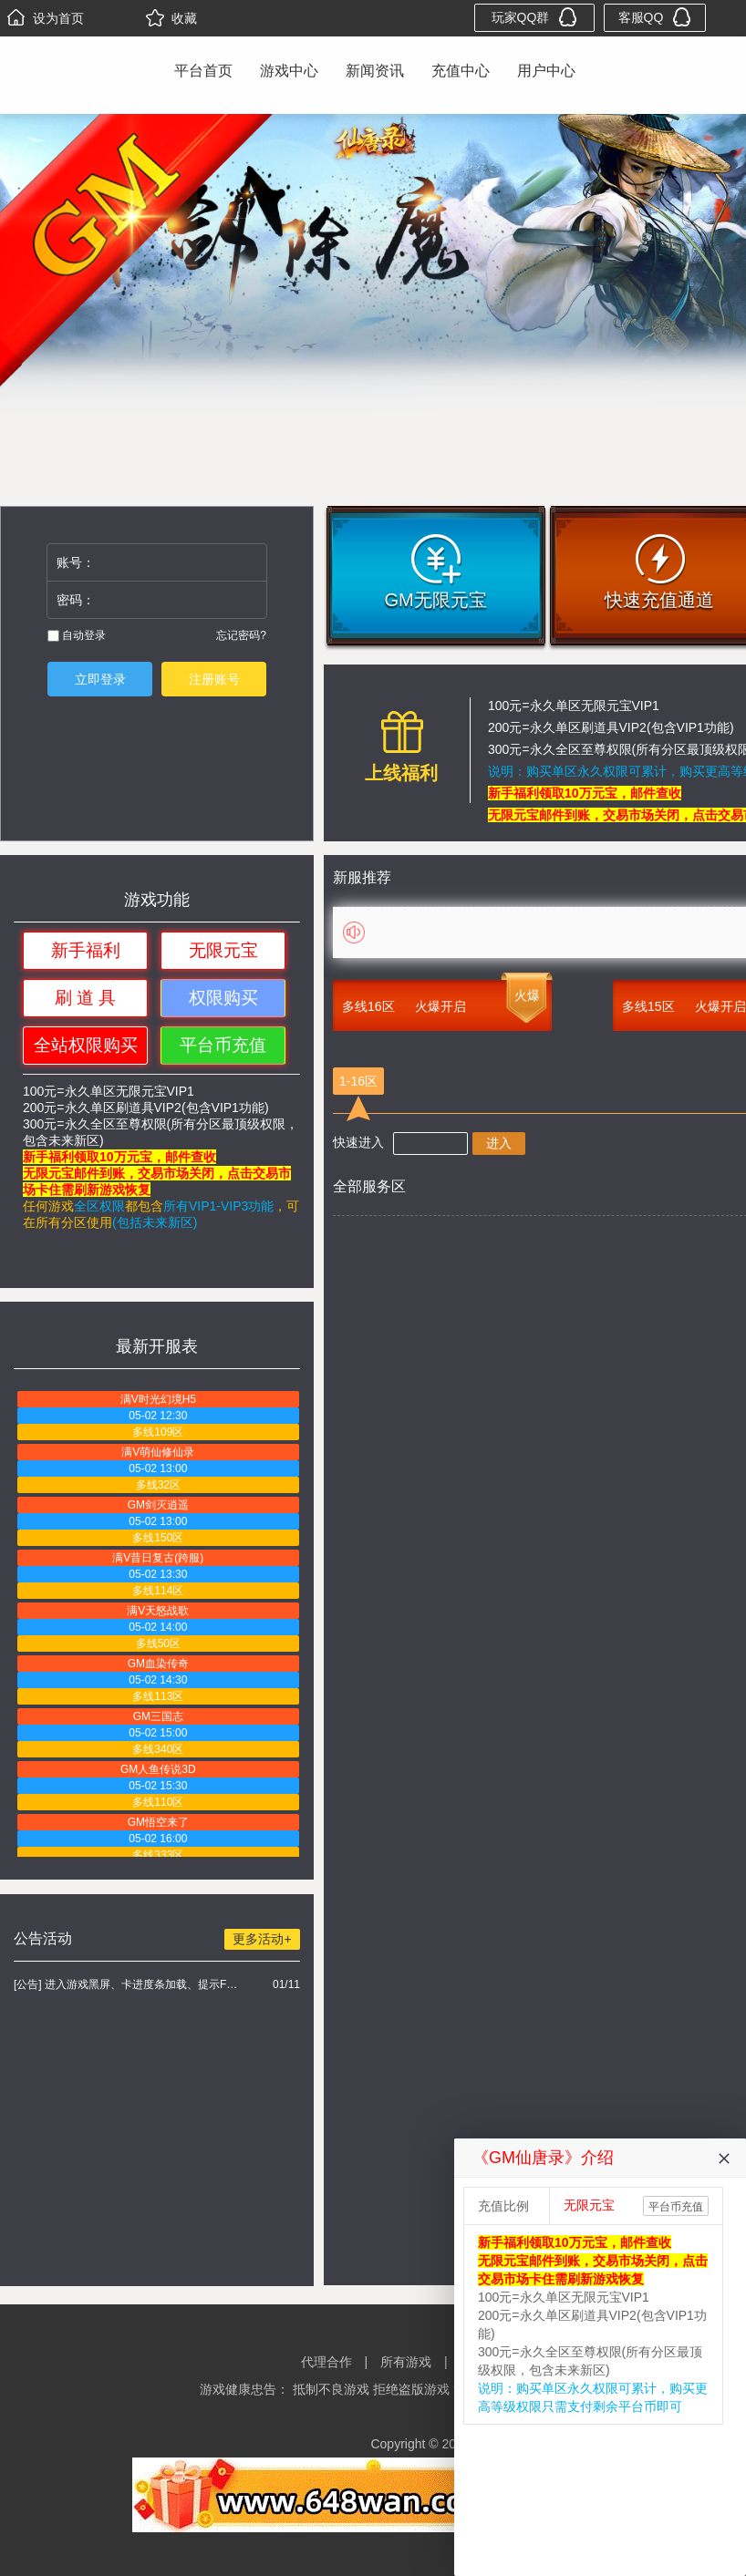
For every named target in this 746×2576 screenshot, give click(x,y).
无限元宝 (223, 950)
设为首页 (45, 18)
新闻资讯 (375, 70)
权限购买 (223, 997)
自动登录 (76, 635)
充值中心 (460, 70)
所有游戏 (405, 2361)
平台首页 (203, 70)
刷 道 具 (86, 997)
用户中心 (546, 70)
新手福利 (85, 950)
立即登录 (100, 679)
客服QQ (655, 16)
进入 (499, 1143)
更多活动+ (262, 1939)
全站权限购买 (86, 1045)
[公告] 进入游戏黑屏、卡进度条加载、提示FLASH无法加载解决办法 (128, 1984)
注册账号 (214, 679)
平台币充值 (223, 1045)
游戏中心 (289, 70)
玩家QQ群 (535, 16)
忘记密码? (241, 635)
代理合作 (326, 2361)
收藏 (171, 18)
